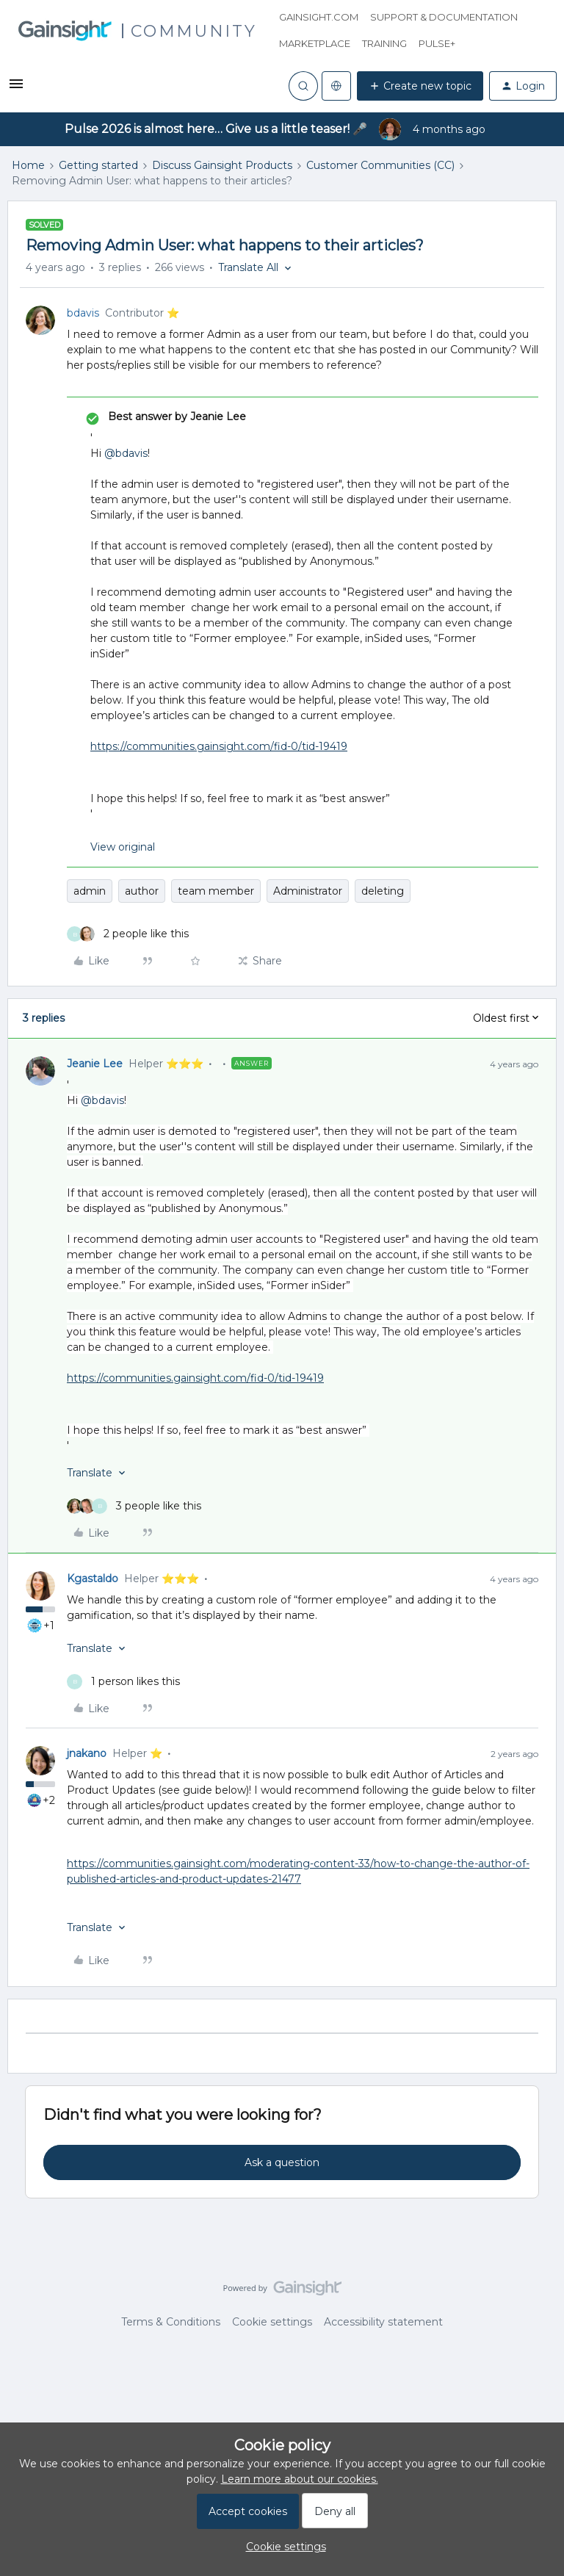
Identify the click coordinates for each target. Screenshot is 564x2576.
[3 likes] (134, 1506)
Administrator (307, 891)
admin (89, 891)
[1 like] (123, 1681)
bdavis (83, 313)
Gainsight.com (318, 17)
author (142, 891)
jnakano (86, 1753)
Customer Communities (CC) (380, 165)
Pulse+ (437, 43)
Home (28, 165)
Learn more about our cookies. (299, 2479)
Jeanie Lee (95, 1063)
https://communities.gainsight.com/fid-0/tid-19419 (218, 746)
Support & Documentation (444, 17)
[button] (16, 88)
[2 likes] (128, 934)
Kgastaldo (92, 1578)
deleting (382, 891)
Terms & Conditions (170, 2321)
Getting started (98, 165)
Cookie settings (272, 2321)
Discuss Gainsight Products (222, 165)
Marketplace (314, 43)
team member (216, 891)
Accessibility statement (383, 2321)
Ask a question (282, 2162)
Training (384, 43)
